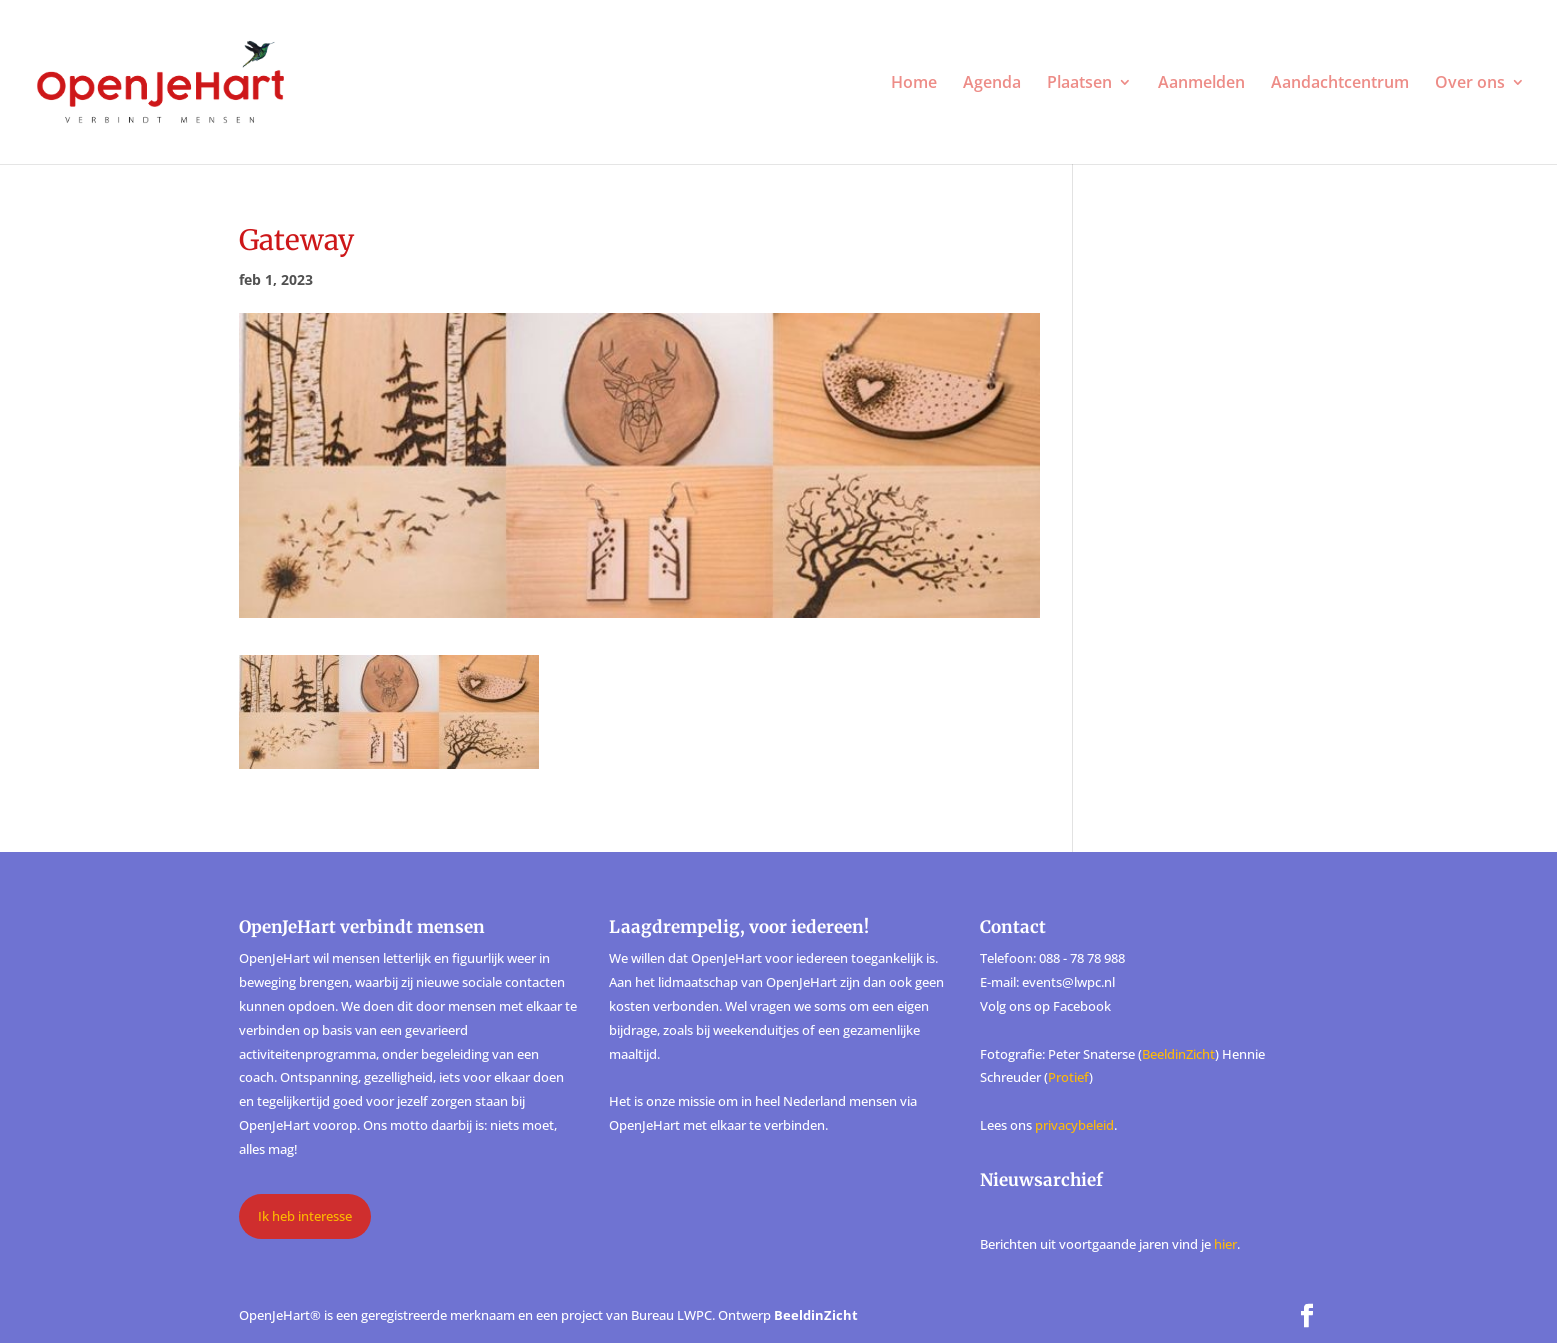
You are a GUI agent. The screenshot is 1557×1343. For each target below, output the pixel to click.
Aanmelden (1201, 84)
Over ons (1470, 84)
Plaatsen (1079, 84)
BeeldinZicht (1178, 1054)
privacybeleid (1074, 1125)
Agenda (992, 84)
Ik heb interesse (305, 1216)
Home (914, 84)
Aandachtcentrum (1340, 84)
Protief (1068, 1077)
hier (1225, 1244)
